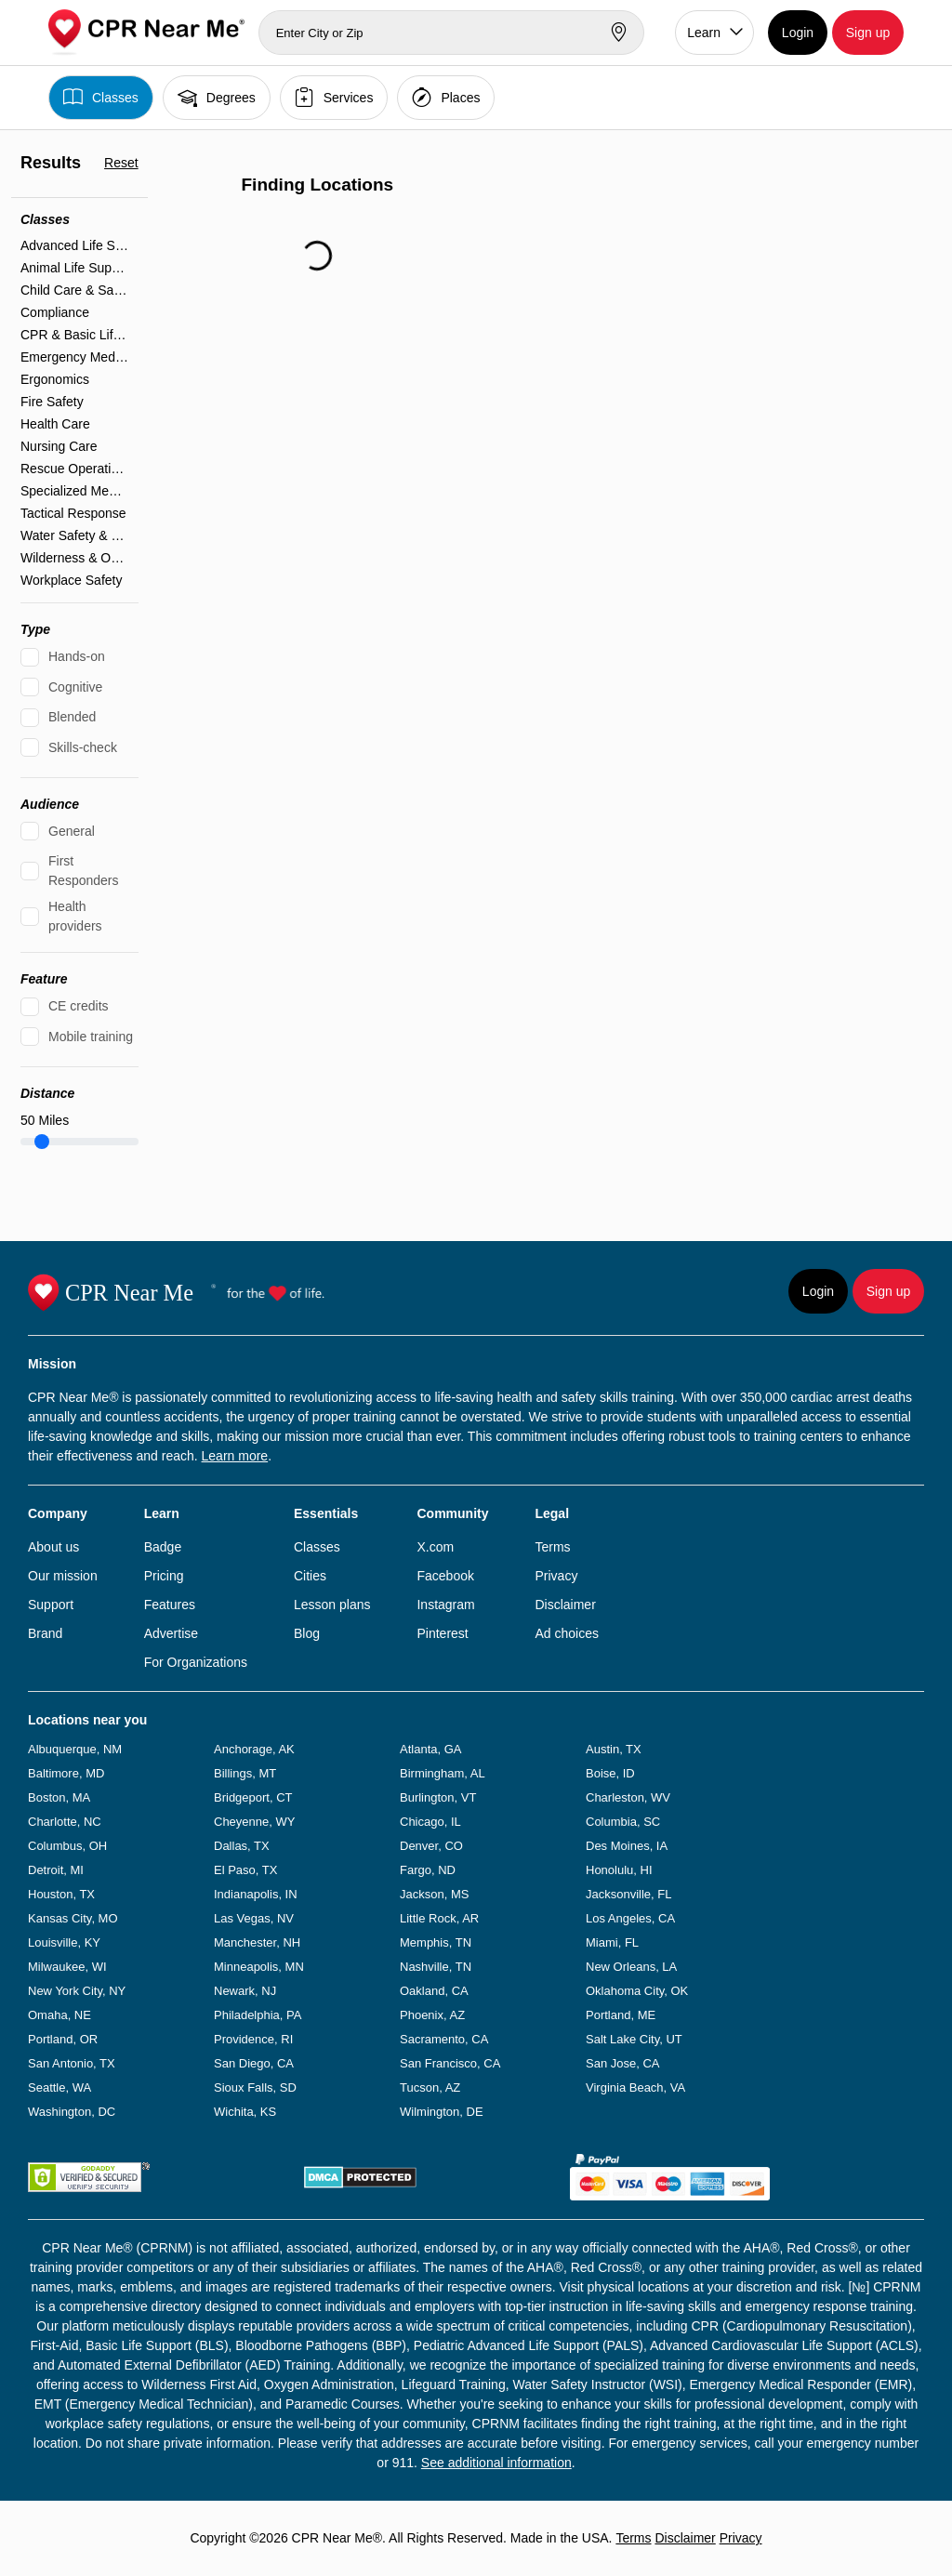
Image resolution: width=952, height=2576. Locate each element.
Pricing (164, 1575)
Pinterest (442, 1633)
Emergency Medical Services (74, 357)
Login (797, 32)
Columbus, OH (67, 1846)
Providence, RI (253, 2039)
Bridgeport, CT (253, 1797)
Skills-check (82, 747)
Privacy (556, 1575)
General (71, 831)
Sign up (868, 32)
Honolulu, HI (619, 1870)
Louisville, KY (64, 1942)
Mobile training (90, 1036)
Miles (44, 1120)
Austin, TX (613, 1749)
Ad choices (566, 1633)
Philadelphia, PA (257, 2015)
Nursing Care (58, 446)
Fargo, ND (428, 1870)
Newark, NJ (245, 1991)
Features (169, 1604)
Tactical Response (73, 513)
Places (446, 97)
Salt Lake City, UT (634, 2039)
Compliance (54, 312)
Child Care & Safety (74, 290)
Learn (704, 32)
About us (53, 1546)
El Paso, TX (245, 1870)
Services (334, 97)
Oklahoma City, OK (637, 1991)
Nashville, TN (435, 1967)
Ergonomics (54, 379)
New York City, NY (77, 1991)
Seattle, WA (59, 2087)
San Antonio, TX (71, 2063)
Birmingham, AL (442, 1773)
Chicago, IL (430, 1822)
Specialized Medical (74, 490)
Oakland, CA (434, 1991)
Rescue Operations (74, 468)
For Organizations (195, 1662)
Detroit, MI (56, 1870)
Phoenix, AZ (432, 2015)
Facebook (444, 1575)
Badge (162, 1546)
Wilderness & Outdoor (74, 557)
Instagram (445, 1604)
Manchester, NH (257, 1942)
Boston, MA (59, 1797)
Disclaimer (565, 1604)
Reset (121, 162)
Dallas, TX (242, 1846)
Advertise (171, 1633)
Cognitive (75, 687)
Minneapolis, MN (259, 1967)
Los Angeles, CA (630, 1918)
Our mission (63, 1575)
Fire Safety (52, 401)
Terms (552, 1546)
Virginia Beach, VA (635, 2087)
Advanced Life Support (74, 245)
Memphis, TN (435, 1942)
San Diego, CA (254, 2063)
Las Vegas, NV (254, 1918)
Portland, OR (63, 2039)
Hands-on (76, 656)
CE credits (78, 1005)
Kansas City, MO (73, 1918)
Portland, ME (620, 2015)
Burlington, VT (438, 1797)
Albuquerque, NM (75, 1749)
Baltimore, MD (66, 1773)
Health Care (55, 423)
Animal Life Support (74, 267)
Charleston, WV (628, 1797)
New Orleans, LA (631, 1967)
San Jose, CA (623, 2063)
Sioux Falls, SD (255, 2087)
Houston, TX (61, 1894)
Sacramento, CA (444, 2039)
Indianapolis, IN (256, 1894)
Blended (72, 716)
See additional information (496, 2462)
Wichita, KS (245, 2112)
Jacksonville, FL (628, 1894)
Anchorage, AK (254, 1749)
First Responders (83, 870)
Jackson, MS (434, 1894)
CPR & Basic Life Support (74, 334)
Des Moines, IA (627, 1846)
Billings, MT (245, 1773)
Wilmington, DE (441, 2112)
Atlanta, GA (430, 1749)
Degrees (217, 97)
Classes (101, 97)
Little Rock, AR (439, 1918)
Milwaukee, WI (67, 1967)
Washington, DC (71, 2112)
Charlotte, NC (64, 1822)
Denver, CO (431, 1846)
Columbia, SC (623, 1822)
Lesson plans (332, 1604)
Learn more (235, 1455)
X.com (435, 1546)
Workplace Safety (71, 580)
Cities (310, 1575)
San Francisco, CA (450, 2063)
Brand (45, 1633)
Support (50, 1604)
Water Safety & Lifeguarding (74, 535)
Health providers (75, 916)
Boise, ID (610, 1773)
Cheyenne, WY (254, 1822)
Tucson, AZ (430, 2087)
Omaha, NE (59, 2015)
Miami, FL (612, 1942)
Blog (307, 1633)
